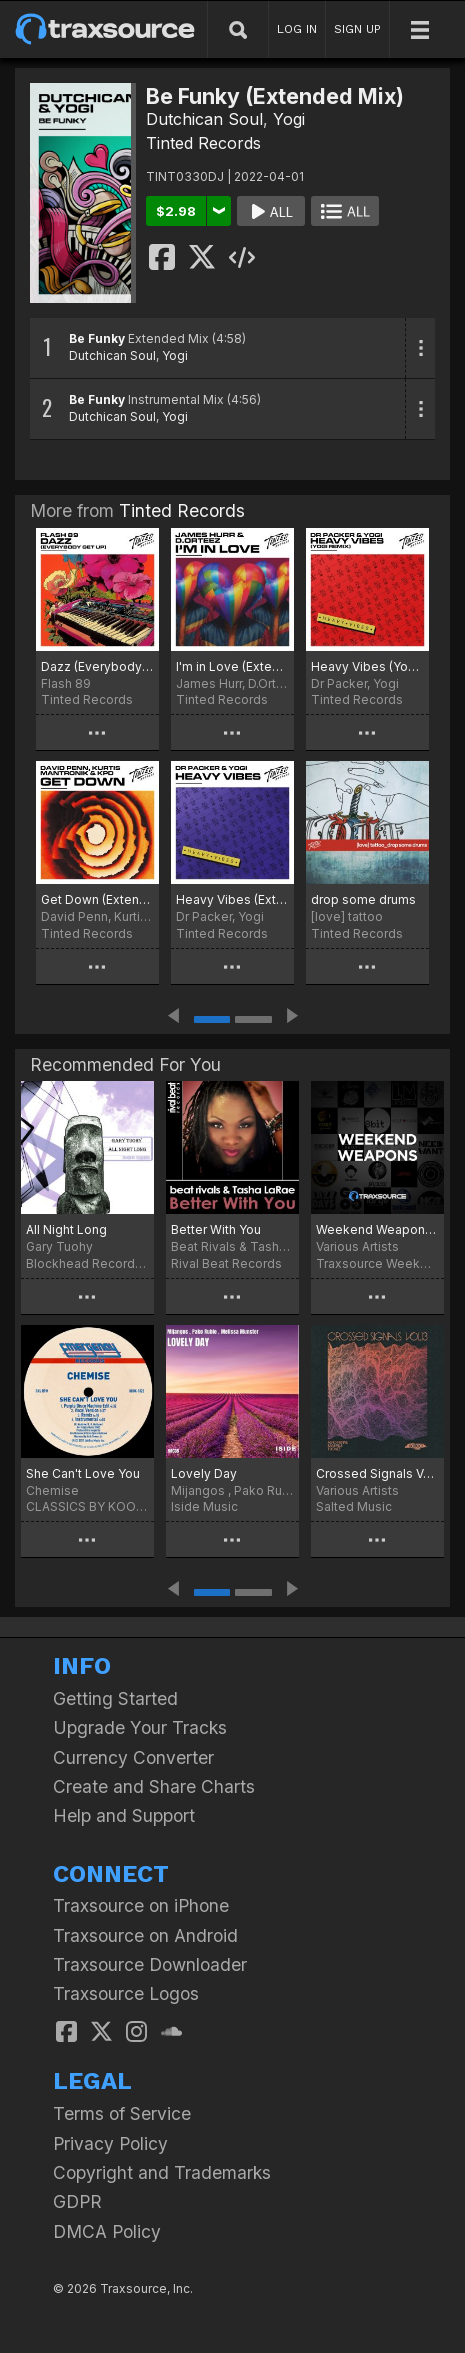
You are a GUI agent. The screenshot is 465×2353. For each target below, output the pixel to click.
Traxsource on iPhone (141, 1905)
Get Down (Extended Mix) (97, 899)
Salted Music (354, 1506)
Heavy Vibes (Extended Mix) (232, 899)
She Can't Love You (83, 1473)
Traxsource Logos (126, 1993)
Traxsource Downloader (150, 1964)
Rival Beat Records (226, 1263)
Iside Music (204, 1506)
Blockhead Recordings (87, 1263)
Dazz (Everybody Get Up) (97, 666)
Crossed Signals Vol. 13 (377, 1473)
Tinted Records (203, 143)
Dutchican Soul (204, 119)
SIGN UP (357, 29)
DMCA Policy (107, 2231)
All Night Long (66, 1229)
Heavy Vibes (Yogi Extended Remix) (367, 666)
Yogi (289, 119)
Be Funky (97, 338)
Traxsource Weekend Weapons (377, 1263)
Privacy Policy (110, 2143)
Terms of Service (122, 2113)
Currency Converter (133, 1757)
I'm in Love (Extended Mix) (232, 666)
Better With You (216, 1229)
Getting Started (115, 1698)
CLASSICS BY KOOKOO (87, 1506)
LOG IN (297, 29)
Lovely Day (204, 1473)
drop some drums (363, 899)
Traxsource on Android (145, 1935)
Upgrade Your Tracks (140, 1727)
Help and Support (124, 1815)
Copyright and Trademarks (162, 2172)
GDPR (77, 2201)
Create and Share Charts (154, 1786)
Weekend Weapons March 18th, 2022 (377, 1229)
